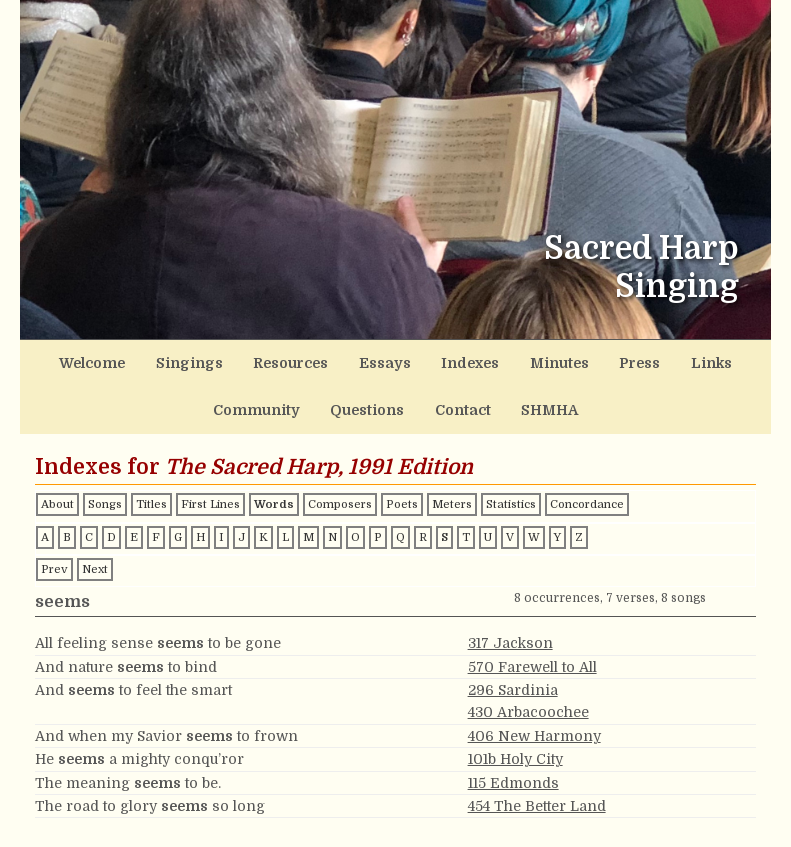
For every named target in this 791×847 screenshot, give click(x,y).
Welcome (87, 359)
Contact (403, 400)
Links (618, 359)
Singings (169, 359)
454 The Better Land (537, 794)
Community (697, 359)
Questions (320, 400)
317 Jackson (510, 631)
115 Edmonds (513, 770)
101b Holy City (515, 747)
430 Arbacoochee (528, 700)
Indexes (412, 359)
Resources (256, 359)
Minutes (488, 359)
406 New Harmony (534, 724)
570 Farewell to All (532, 654)
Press (557, 359)
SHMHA (479, 400)
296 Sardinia (513, 678)
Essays (338, 359)
